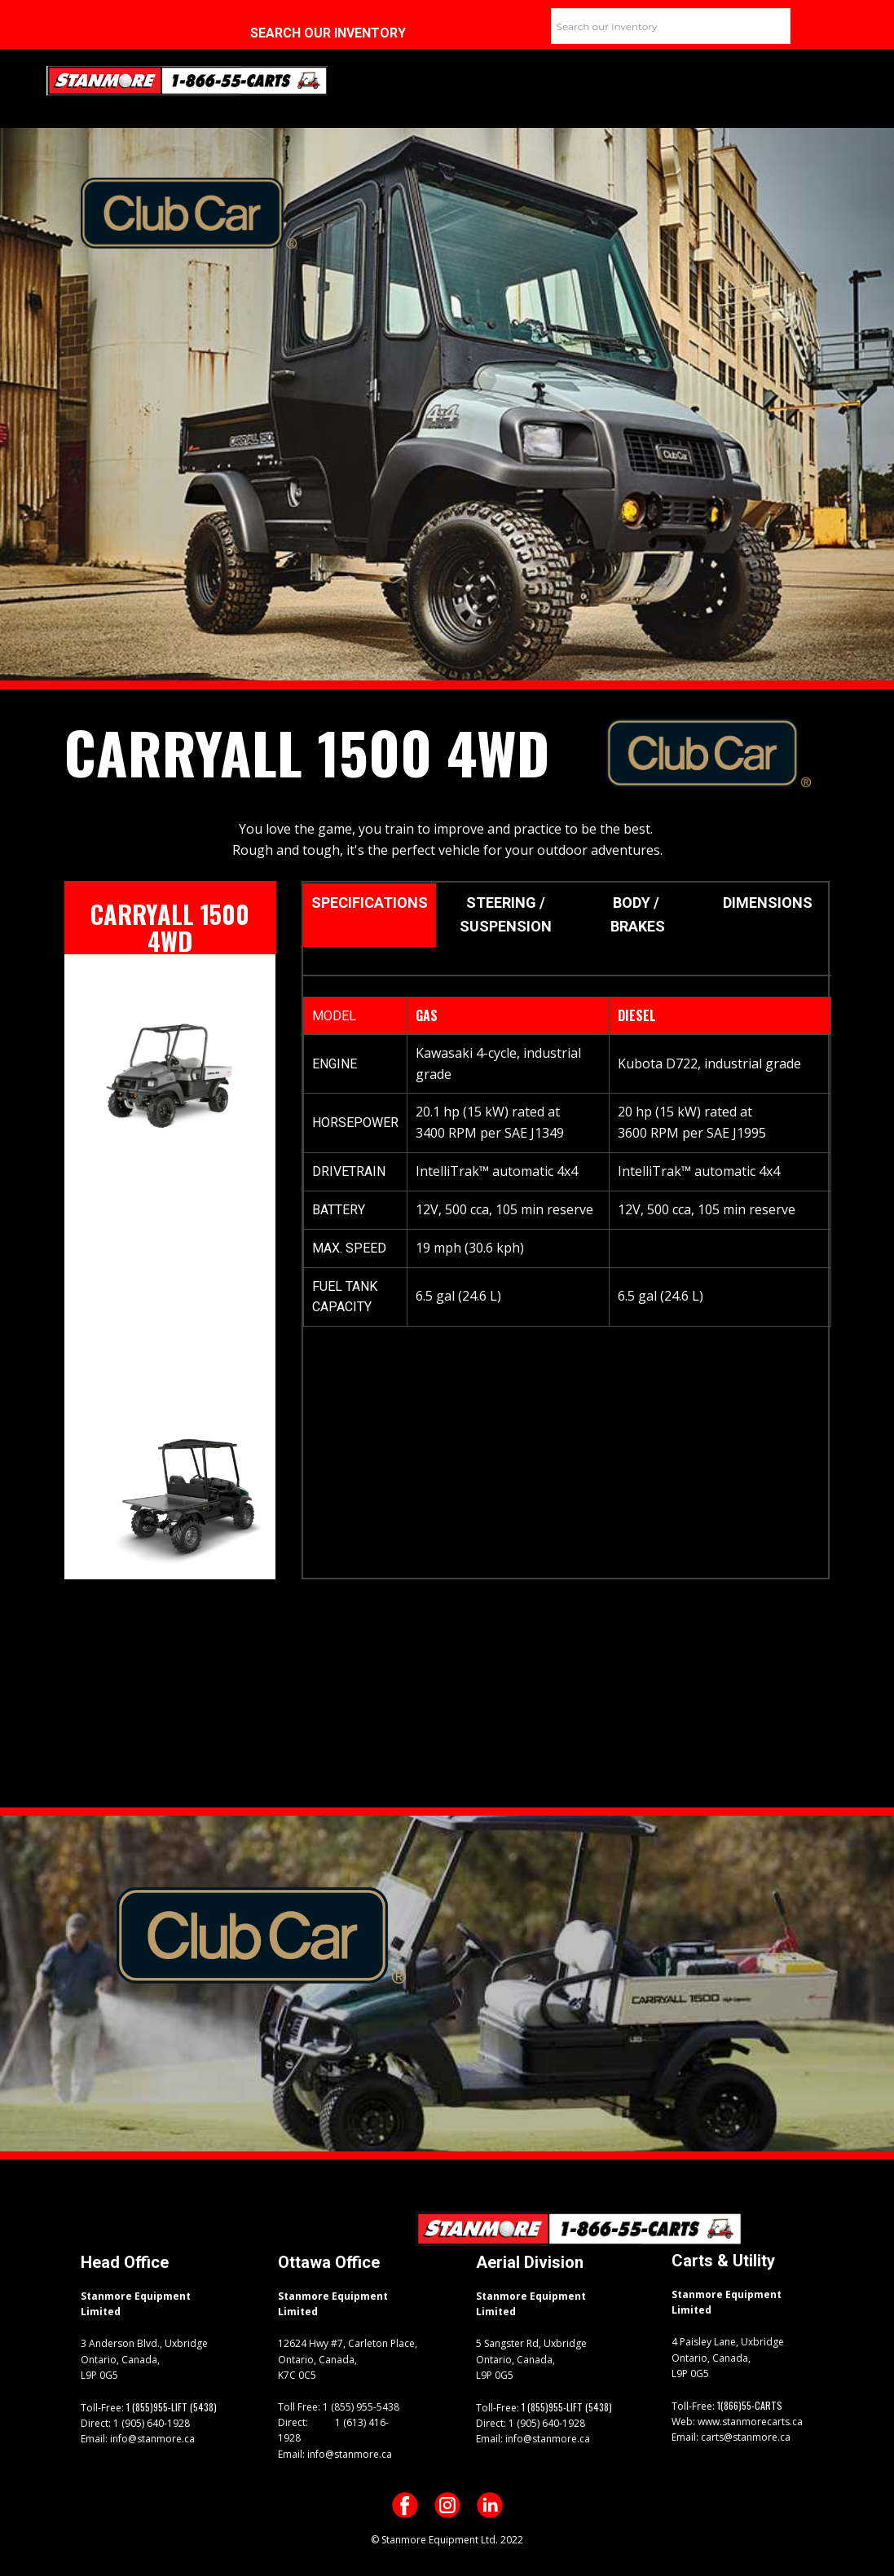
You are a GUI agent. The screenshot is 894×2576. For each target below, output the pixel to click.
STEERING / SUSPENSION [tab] (506, 914)
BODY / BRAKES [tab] (637, 914)
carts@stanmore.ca (744, 2437)
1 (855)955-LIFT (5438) (171, 2407)
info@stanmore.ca (151, 2439)
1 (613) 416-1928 (333, 2430)
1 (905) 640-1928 (150, 2423)
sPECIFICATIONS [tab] (369, 902)
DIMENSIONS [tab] (769, 902)
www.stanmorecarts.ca (749, 2421)
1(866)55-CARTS (749, 2405)
